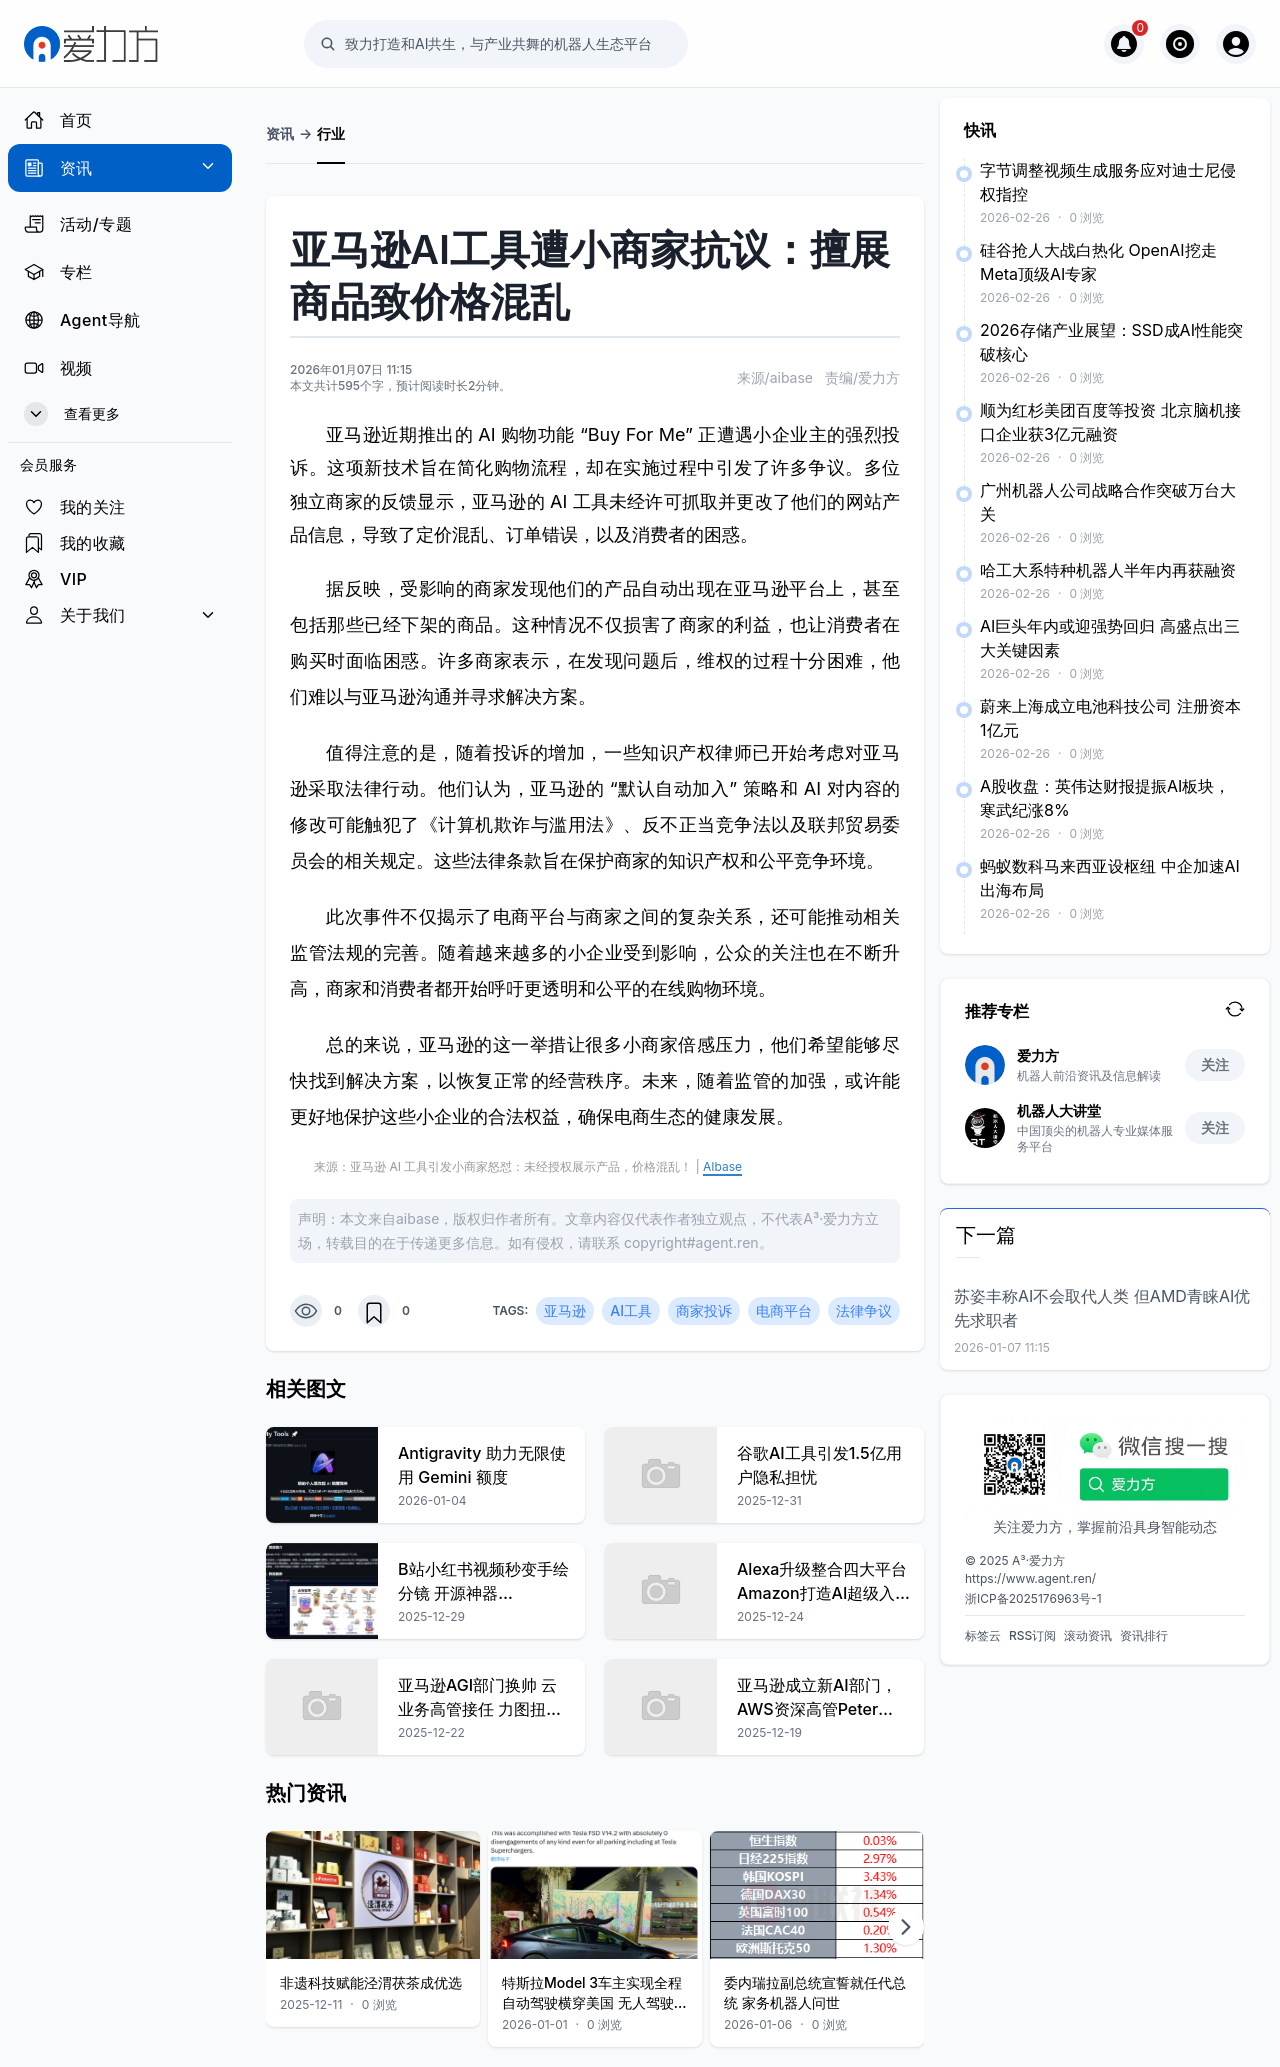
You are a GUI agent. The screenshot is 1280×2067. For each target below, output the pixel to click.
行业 (331, 133)
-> (305, 133)
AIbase (722, 1166)
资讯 (280, 133)
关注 (1215, 1064)
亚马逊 (565, 1310)
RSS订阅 (1032, 1635)
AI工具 (631, 1310)
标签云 (983, 1635)
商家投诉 (704, 1310)
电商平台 (784, 1310)
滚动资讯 (1088, 1635)
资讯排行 (1144, 1635)
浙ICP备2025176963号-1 (1033, 1598)
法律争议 (864, 1310)
